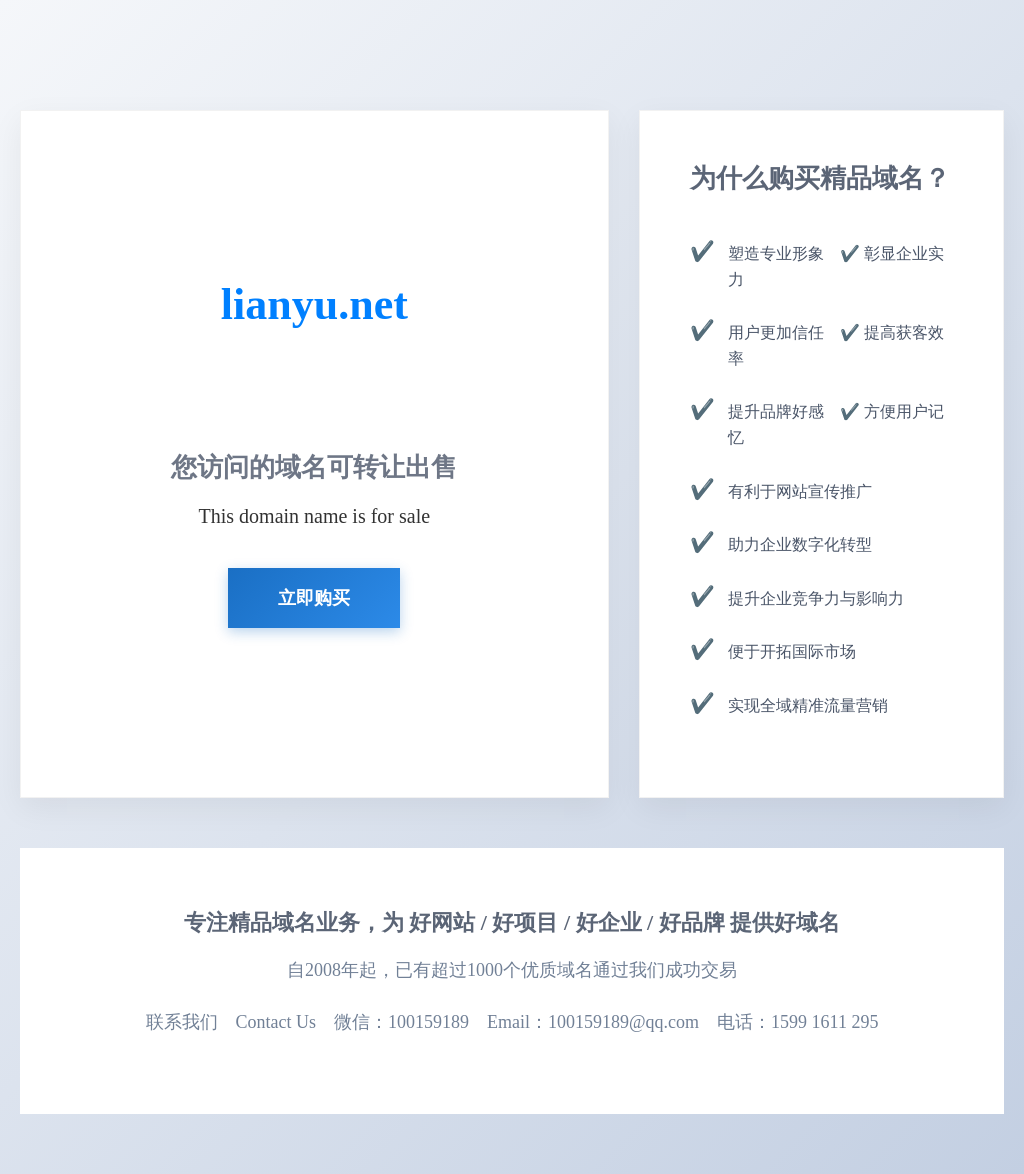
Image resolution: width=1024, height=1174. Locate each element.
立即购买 (314, 598)
